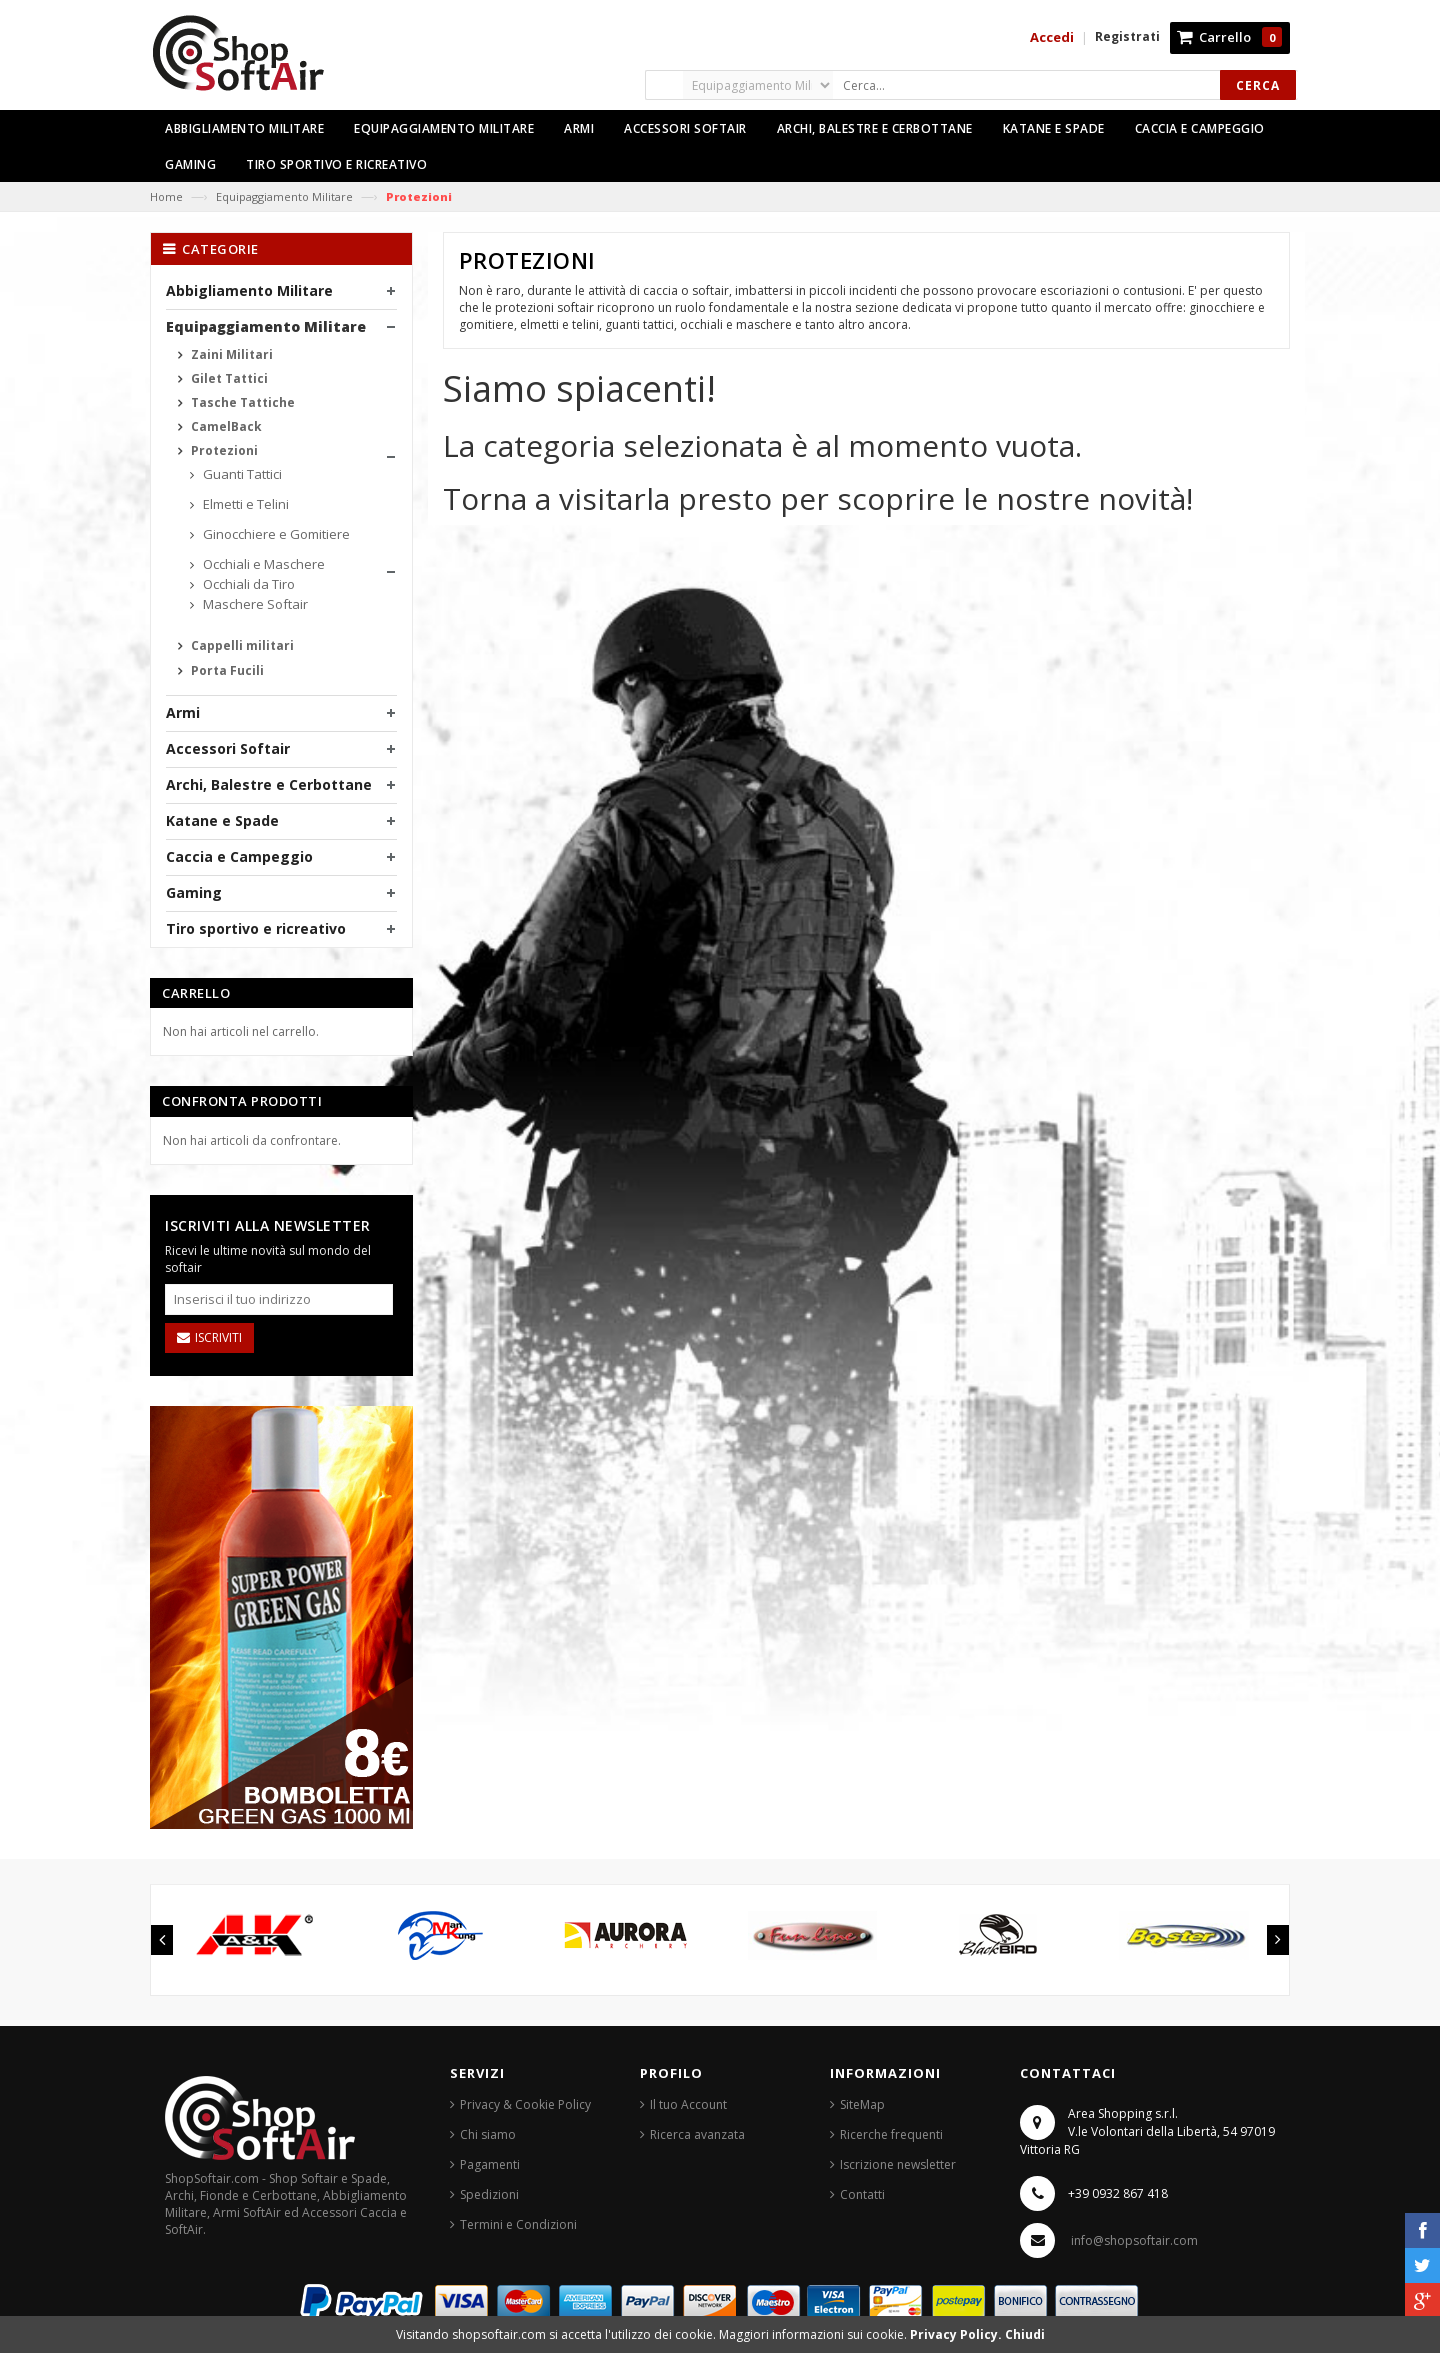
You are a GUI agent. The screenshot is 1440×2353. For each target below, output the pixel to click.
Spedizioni (489, 2194)
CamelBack (225, 426)
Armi (183, 712)
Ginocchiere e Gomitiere (275, 534)
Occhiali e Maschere (262, 564)
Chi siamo (488, 2134)
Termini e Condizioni (518, 2224)
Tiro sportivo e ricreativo (256, 928)
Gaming (194, 892)
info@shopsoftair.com (1134, 2240)
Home (166, 196)
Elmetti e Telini (244, 504)
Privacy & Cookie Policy (525, 2104)
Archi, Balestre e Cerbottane (269, 784)
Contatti (862, 2194)
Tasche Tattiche (241, 402)
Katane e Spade (222, 820)
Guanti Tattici (241, 474)
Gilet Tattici (228, 378)
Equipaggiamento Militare (284, 196)
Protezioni (223, 450)
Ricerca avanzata (697, 2134)
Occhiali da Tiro (247, 584)
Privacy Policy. (957, 2334)
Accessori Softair (228, 748)
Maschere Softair (254, 604)
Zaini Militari (230, 354)
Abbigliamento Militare (249, 290)
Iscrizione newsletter (898, 2164)
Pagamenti (490, 2164)
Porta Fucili (226, 670)
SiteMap (862, 2104)
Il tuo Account (688, 2104)
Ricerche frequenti (891, 2134)
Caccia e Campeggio (239, 856)
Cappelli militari (241, 645)
